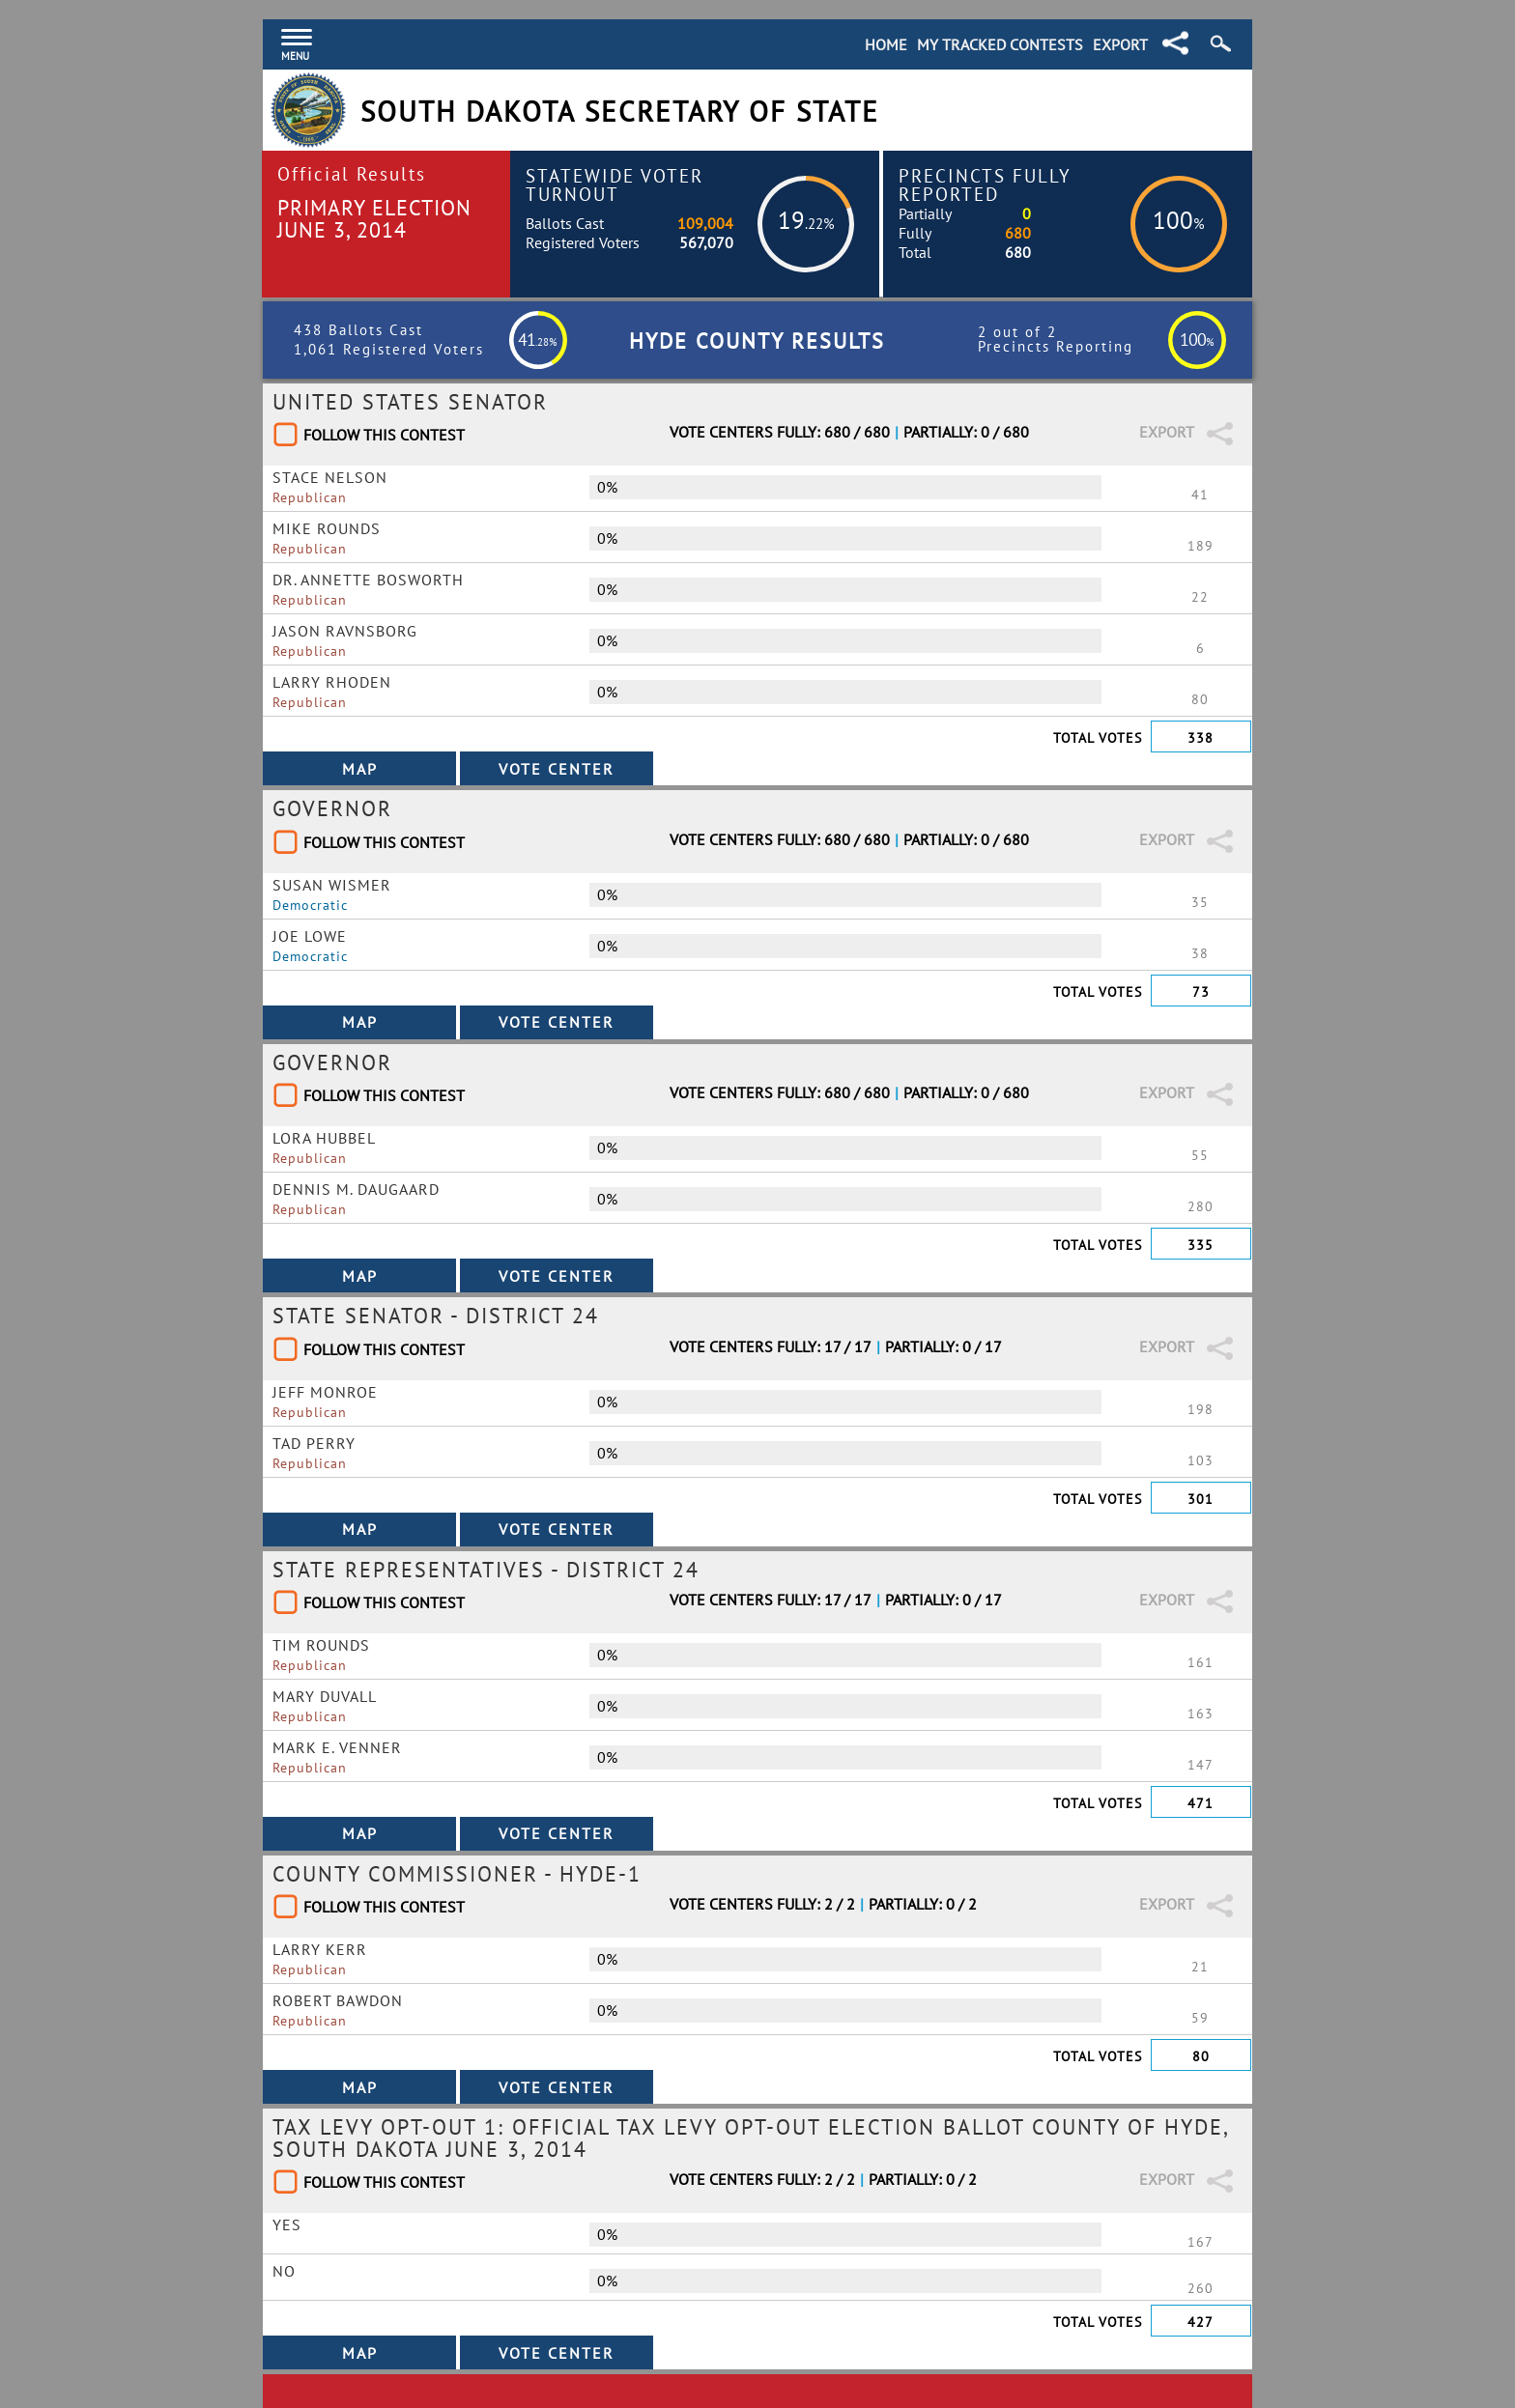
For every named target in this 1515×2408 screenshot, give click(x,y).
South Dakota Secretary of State (619, 111)
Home (886, 44)
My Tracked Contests (1000, 44)
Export (1120, 44)
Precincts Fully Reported (985, 184)
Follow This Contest (384, 434)
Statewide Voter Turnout (614, 184)
